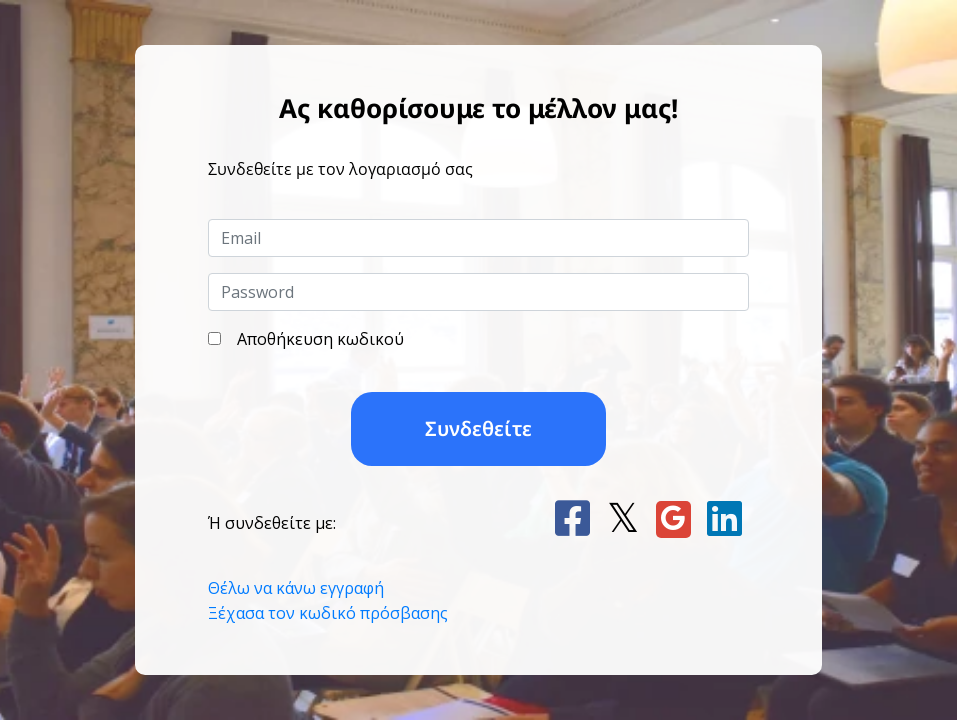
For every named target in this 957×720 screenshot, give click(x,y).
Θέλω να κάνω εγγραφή (296, 588)
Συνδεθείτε (478, 428)
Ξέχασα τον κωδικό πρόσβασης (328, 613)
